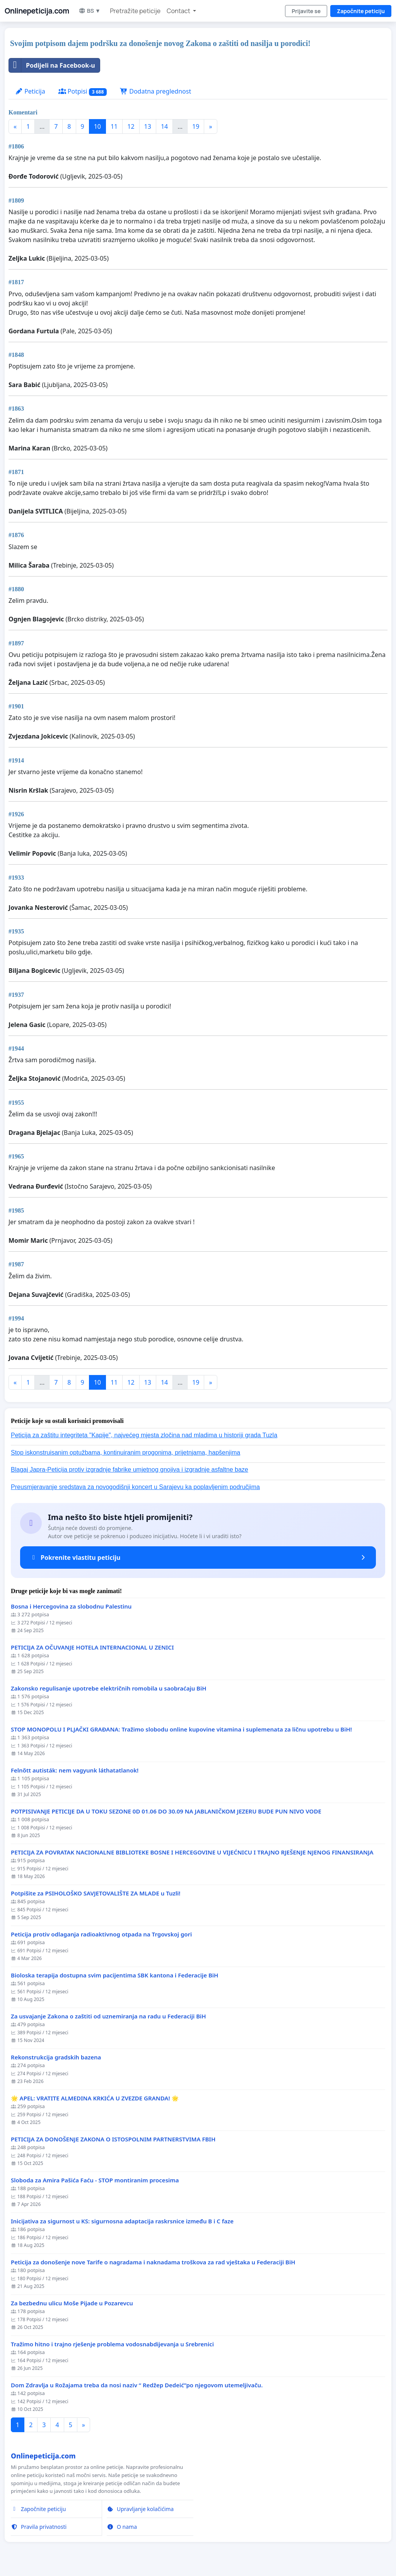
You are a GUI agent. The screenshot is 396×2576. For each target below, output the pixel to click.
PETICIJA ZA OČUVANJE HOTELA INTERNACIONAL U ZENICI (92, 1647)
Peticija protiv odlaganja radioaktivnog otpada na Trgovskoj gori (101, 1934)
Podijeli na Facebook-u (52, 65)
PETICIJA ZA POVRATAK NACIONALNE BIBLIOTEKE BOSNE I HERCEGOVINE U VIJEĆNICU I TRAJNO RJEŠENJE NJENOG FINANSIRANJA (192, 1852)
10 (97, 126)
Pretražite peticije (135, 11)
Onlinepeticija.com (37, 11)
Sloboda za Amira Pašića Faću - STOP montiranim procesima (95, 2180)
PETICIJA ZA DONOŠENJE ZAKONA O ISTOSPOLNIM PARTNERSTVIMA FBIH (113, 2139)
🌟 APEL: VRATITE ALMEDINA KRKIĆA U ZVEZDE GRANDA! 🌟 (95, 2098)
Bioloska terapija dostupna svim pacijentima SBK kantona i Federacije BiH (114, 1975)
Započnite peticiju (361, 11)
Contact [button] (179, 11)
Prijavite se (306, 11)
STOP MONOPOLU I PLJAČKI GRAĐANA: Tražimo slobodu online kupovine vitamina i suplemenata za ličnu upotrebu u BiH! (181, 1729)
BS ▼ (90, 10)
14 (164, 126)
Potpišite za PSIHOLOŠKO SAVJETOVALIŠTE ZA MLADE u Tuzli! (95, 1893)
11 (114, 126)
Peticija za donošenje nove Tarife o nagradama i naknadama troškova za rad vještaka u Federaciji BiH (153, 2262)
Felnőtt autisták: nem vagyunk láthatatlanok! (74, 1770)
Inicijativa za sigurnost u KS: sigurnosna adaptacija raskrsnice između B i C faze (122, 2221)
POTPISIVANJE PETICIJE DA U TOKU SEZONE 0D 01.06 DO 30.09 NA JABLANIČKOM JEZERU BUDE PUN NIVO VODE (166, 1811)
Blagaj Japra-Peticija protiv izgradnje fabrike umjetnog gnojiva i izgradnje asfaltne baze (129, 1469)
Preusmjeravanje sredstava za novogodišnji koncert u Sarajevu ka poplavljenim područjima (135, 1487)
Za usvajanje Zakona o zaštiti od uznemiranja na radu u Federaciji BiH (108, 2016)
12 (130, 126)
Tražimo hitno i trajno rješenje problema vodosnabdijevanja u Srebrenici (112, 2344)
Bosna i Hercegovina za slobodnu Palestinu (71, 1606)
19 (195, 126)
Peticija (30, 91)
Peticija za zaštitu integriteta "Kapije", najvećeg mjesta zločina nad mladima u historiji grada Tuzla (144, 1435)
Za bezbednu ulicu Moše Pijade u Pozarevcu (72, 2303)
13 (147, 126)
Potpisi (82, 91)
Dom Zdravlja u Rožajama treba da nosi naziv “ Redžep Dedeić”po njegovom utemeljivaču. (137, 2385)
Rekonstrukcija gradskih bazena (56, 2057)
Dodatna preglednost (155, 91)
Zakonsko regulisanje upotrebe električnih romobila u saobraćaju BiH (109, 1688)
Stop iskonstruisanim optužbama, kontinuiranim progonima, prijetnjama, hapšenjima (125, 1452)
